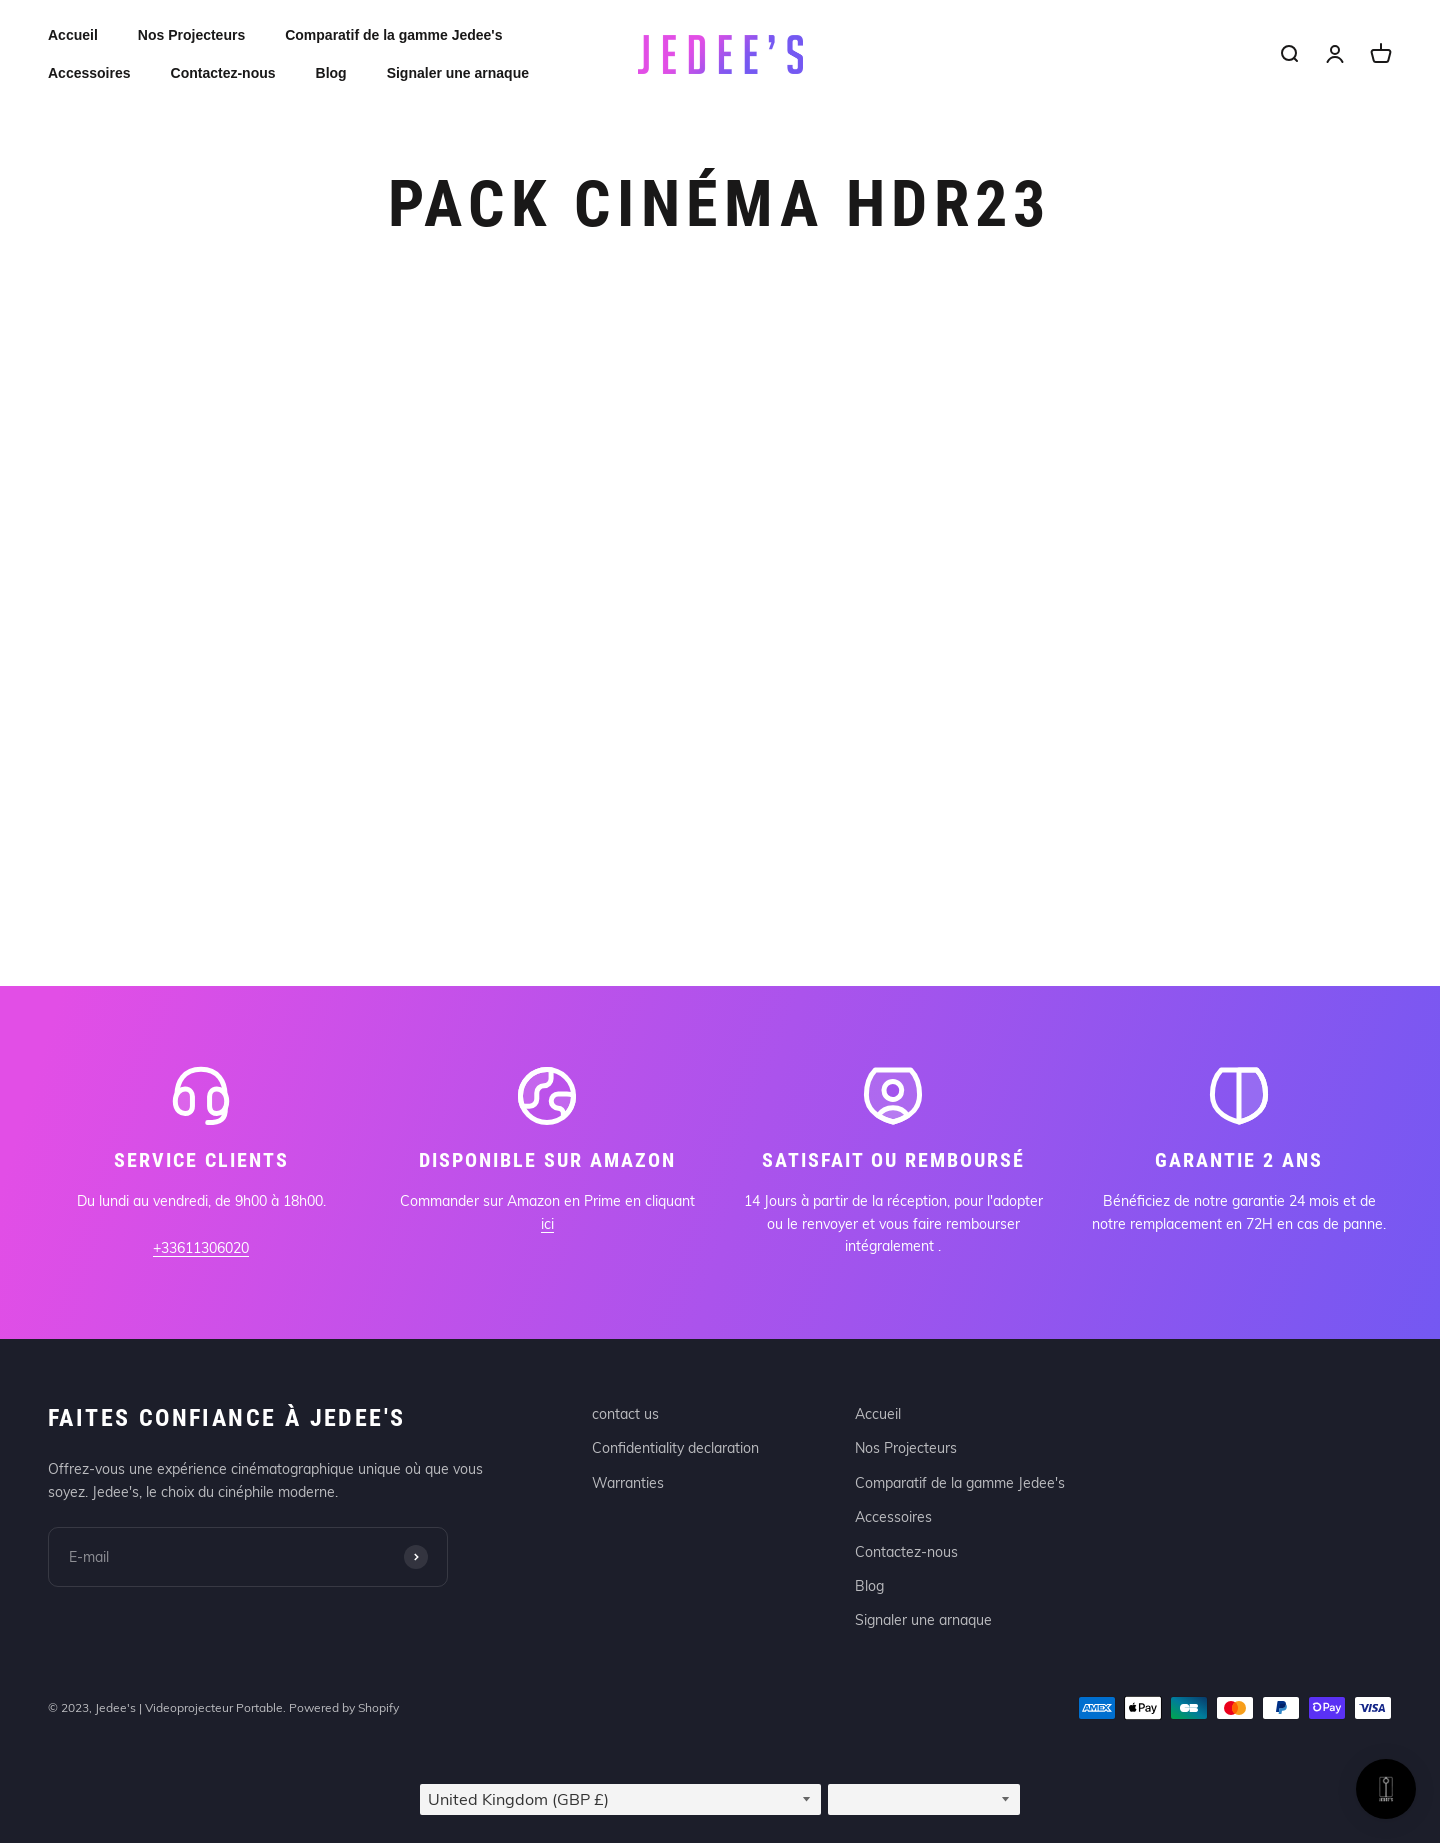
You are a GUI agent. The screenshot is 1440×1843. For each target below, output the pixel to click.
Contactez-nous (223, 73)
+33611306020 (201, 1248)
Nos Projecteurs (191, 35)
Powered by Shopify (344, 1707)
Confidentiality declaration (675, 1448)
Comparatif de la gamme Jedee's (393, 35)
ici (547, 1224)
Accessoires (89, 73)
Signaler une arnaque (458, 73)
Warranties (628, 1483)
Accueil (73, 35)
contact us (625, 1414)
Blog (331, 73)
